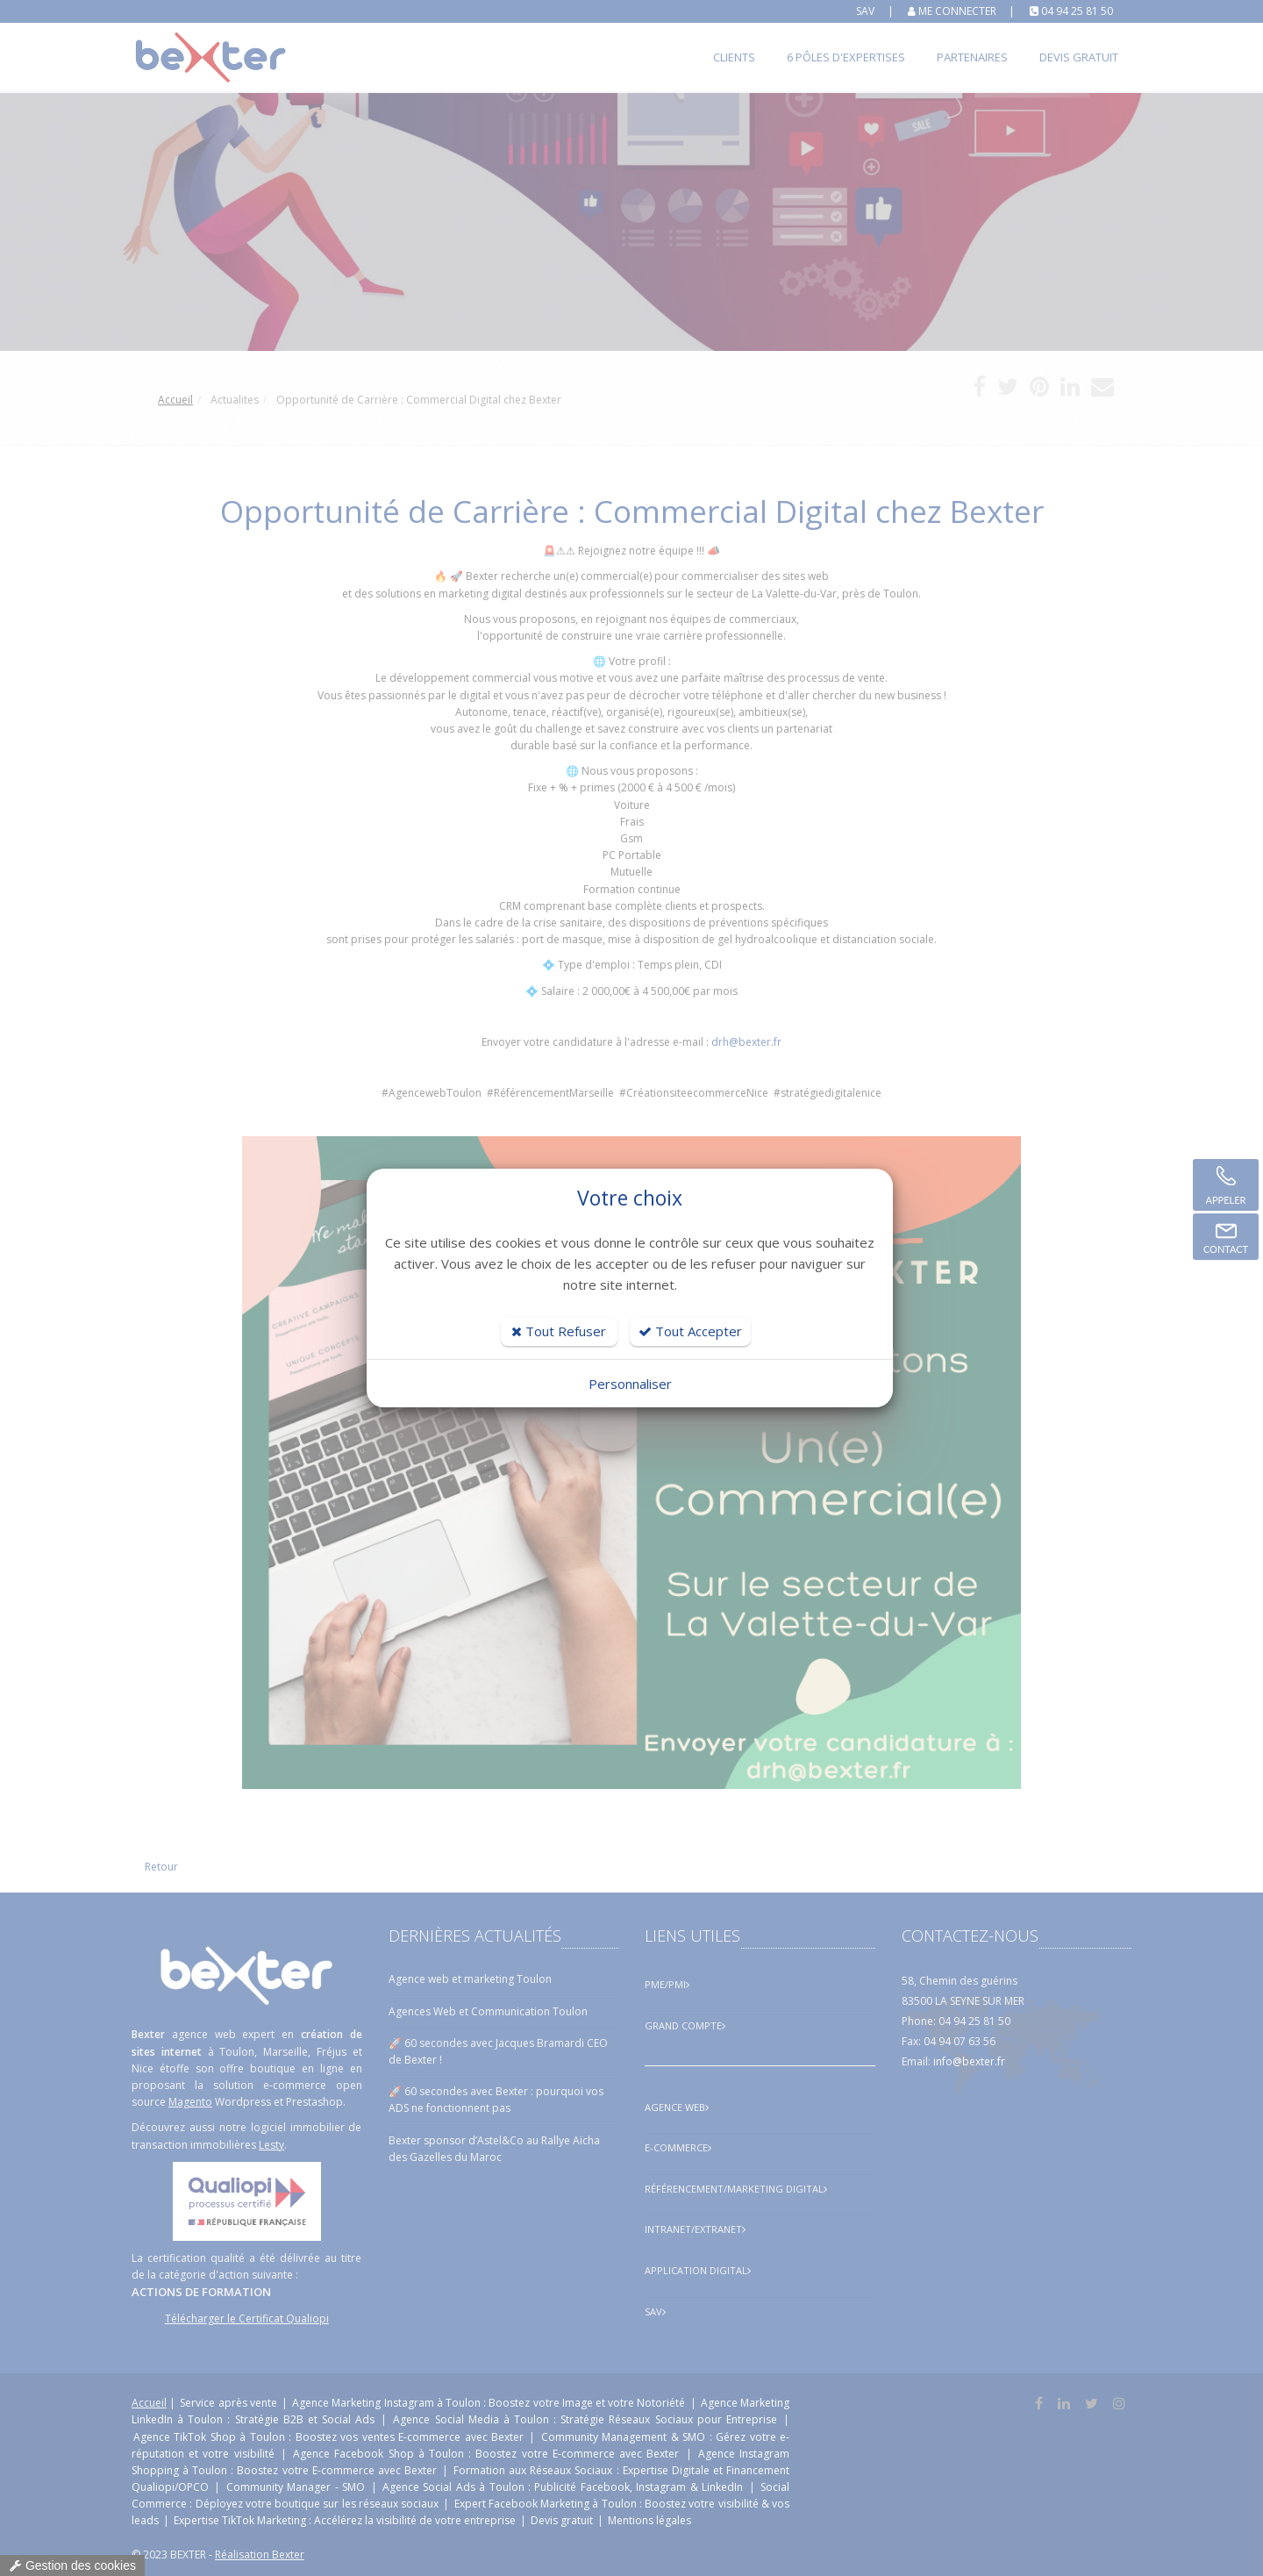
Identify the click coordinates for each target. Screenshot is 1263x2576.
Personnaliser (630, 1383)
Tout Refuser (558, 1331)
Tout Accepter (690, 1331)
